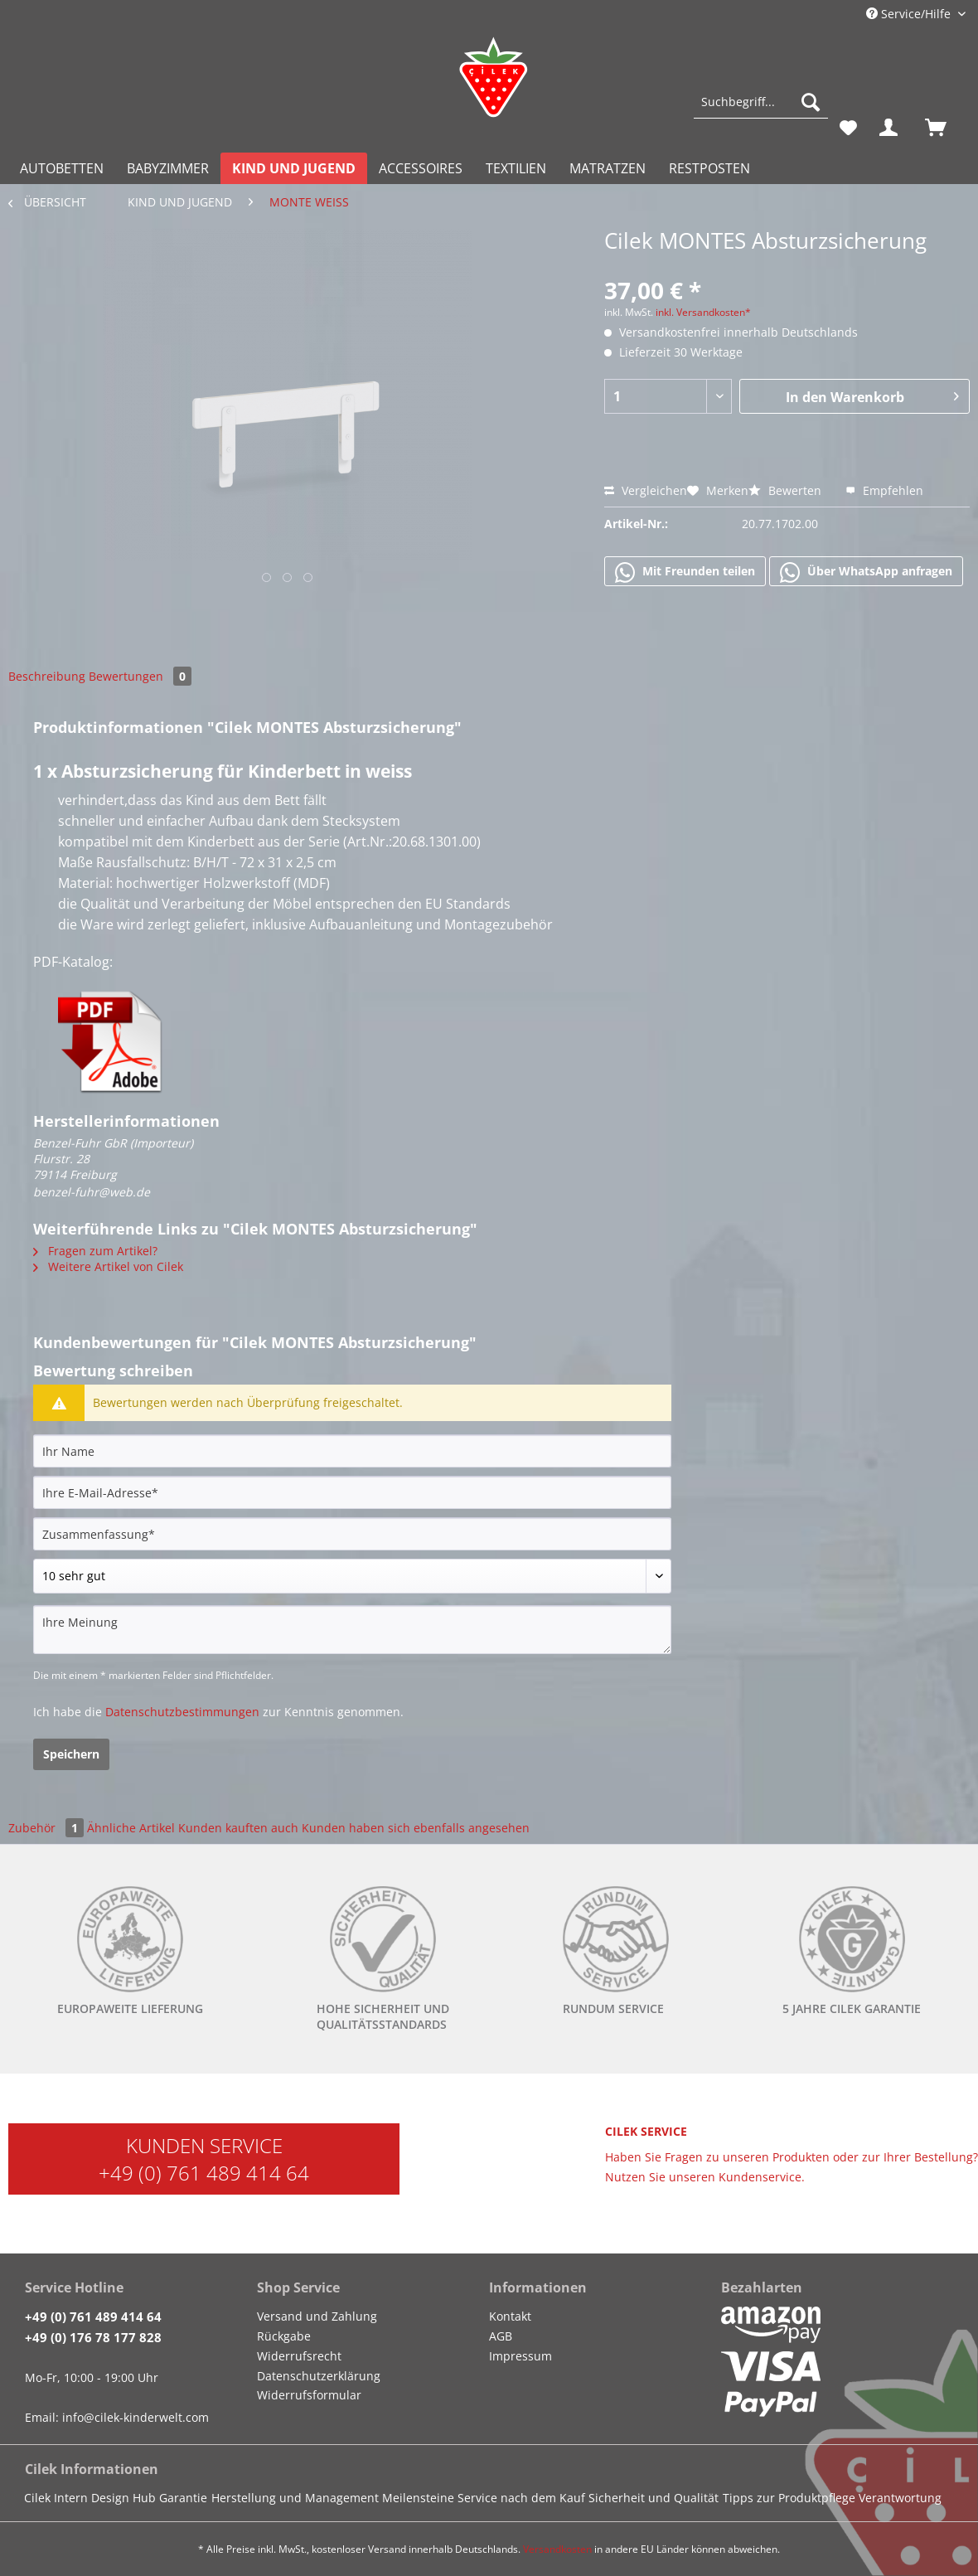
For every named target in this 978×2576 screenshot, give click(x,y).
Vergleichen (645, 490)
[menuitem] (761, 109)
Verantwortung (900, 2498)
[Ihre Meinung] (352, 1629)
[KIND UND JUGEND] (293, 168)
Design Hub (123, 2498)
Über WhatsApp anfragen (866, 572)
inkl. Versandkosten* (703, 312)
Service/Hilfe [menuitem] (910, 14)
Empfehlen (884, 490)
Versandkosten (557, 2549)
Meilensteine (418, 2498)
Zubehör (47, 1828)
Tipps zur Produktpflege (789, 2498)
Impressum (520, 2356)
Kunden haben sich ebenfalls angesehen (416, 1828)
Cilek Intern (56, 2498)
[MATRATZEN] (607, 168)
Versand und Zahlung (317, 2316)
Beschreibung (46, 676)
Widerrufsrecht (299, 2356)
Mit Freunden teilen (685, 572)
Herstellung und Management (295, 2498)
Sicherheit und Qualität (653, 2498)
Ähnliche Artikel (131, 1828)
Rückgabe (284, 2336)
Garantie (183, 2498)
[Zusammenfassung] (352, 1533)
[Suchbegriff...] (761, 102)
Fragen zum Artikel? (95, 1251)
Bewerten (786, 490)
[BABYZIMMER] (167, 168)
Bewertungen (140, 676)
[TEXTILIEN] (516, 168)
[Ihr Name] (352, 1450)
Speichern (71, 1754)
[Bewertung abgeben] (352, 1576)
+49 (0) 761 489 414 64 (204, 2172)
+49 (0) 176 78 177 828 (93, 2337)
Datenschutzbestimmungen (182, 1712)
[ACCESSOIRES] (420, 168)
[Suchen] (810, 102)
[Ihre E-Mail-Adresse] (352, 1492)
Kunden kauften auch (238, 1828)
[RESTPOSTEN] (709, 168)
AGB (500, 2336)
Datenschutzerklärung (318, 2376)
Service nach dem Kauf (521, 2498)
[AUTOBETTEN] (61, 168)
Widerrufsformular (309, 2395)
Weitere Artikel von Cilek (108, 1266)
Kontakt (510, 2316)
